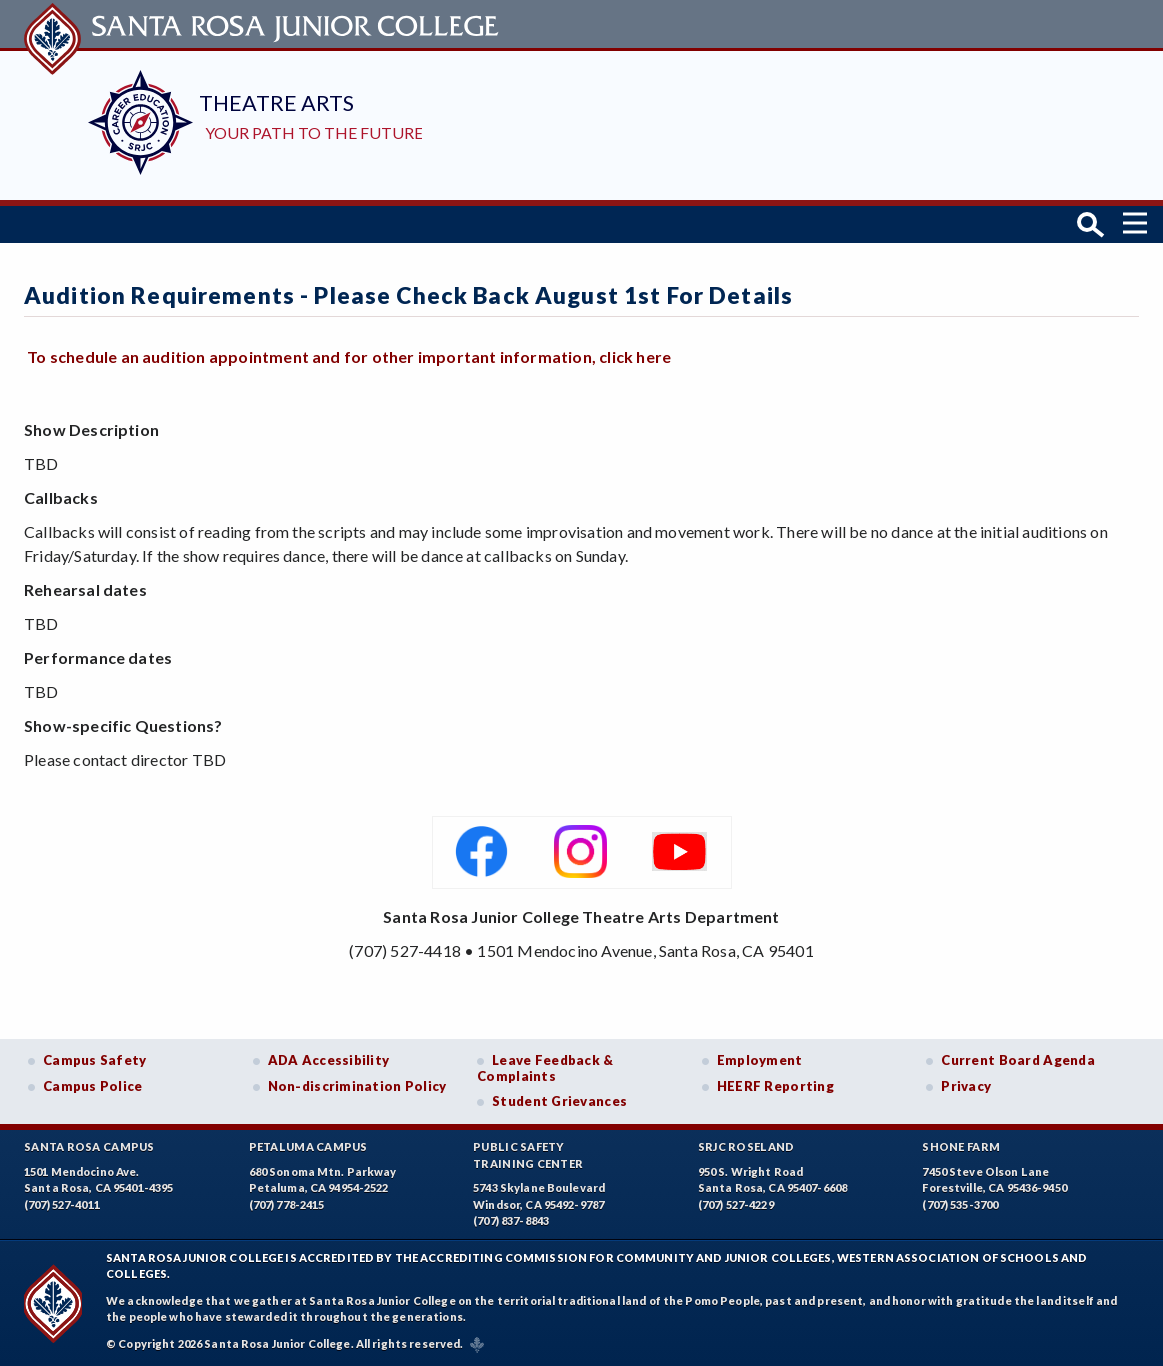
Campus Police (93, 1086)
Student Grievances (559, 1101)
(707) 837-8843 (511, 1220)
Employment (760, 1060)
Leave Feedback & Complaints (545, 1068)
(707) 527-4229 (736, 1204)
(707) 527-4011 (62, 1204)
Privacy (966, 1086)
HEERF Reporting (775, 1086)
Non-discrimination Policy (357, 1086)
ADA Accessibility (329, 1060)
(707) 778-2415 (287, 1204)
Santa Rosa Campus (89, 1146)
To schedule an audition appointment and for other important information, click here (349, 356)
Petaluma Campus (308, 1146)
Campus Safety (95, 1060)
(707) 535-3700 (960, 1204)
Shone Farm (961, 1146)
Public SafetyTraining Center (528, 1155)
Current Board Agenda (1018, 1060)
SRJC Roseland (746, 1146)
